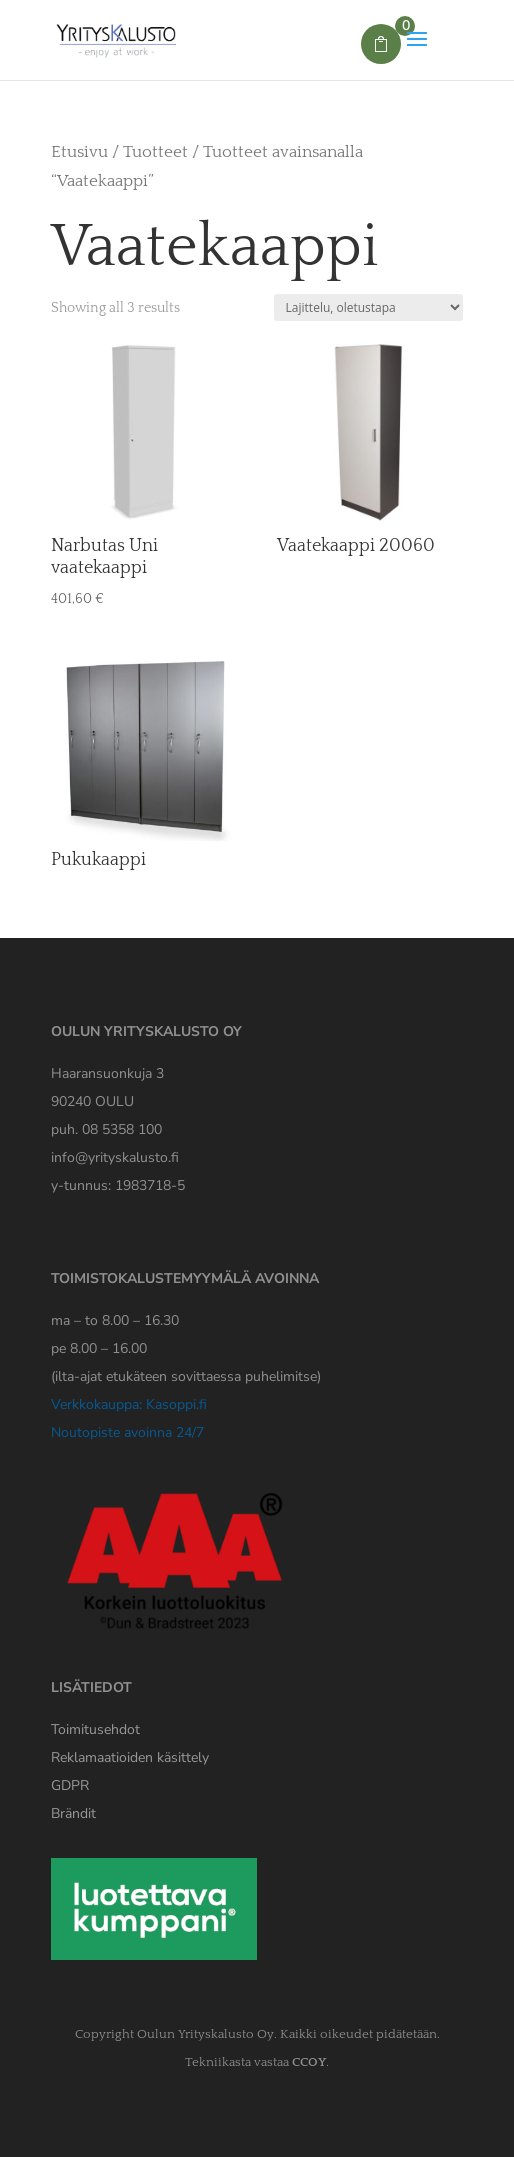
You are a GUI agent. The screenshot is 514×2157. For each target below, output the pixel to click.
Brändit (73, 1813)
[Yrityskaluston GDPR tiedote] (70, 1785)
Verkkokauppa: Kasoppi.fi (129, 1404)
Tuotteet (155, 152)
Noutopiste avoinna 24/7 (127, 1432)
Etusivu (79, 152)
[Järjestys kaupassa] (368, 307)
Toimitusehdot (95, 1729)
